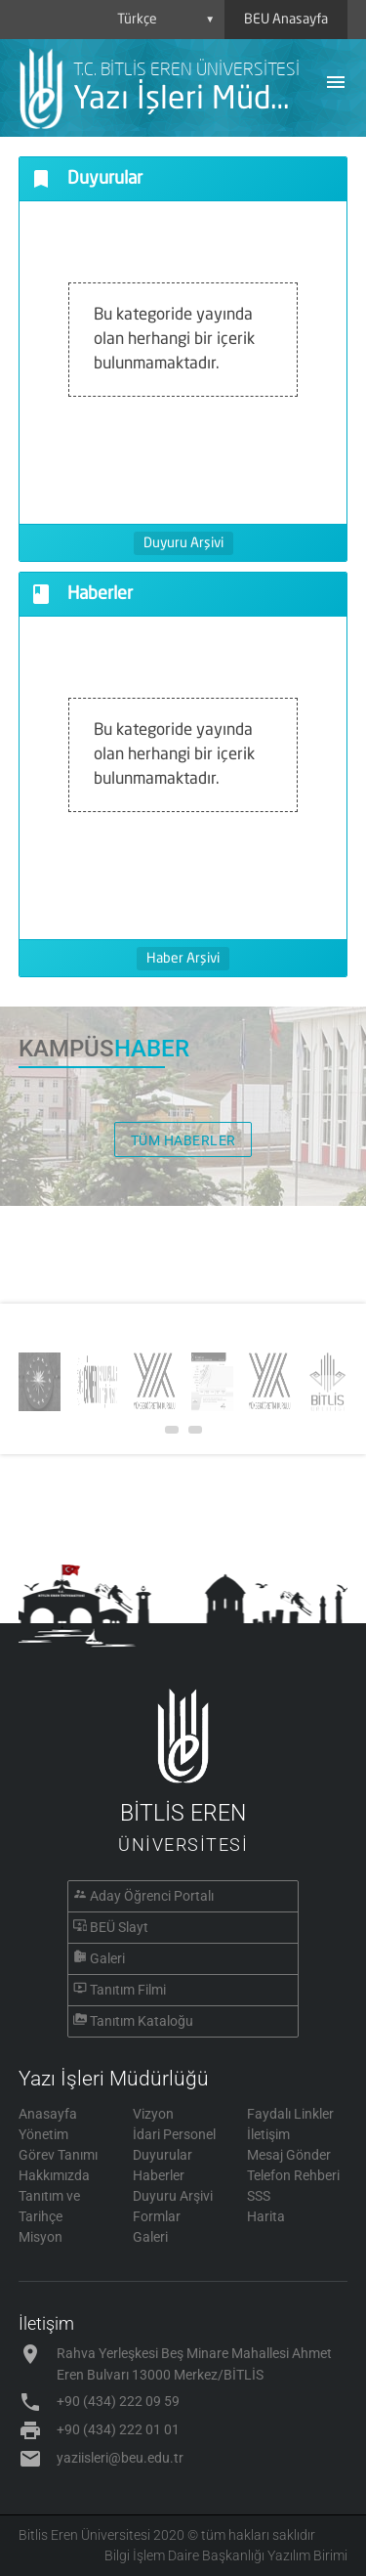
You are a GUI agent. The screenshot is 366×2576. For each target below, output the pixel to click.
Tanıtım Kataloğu (141, 2021)
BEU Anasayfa (286, 19)
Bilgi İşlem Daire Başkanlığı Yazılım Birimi (225, 2555)
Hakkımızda (54, 2175)
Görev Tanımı (58, 2155)
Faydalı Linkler (290, 2114)
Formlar (157, 2216)
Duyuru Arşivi (183, 543)
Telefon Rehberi (293, 2175)
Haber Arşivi (183, 959)
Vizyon (153, 2114)
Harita (266, 2216)
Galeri (107, 1958)
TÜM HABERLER (183, 1140)
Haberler (158, 2175)
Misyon (40, 2237)
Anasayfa (48, 2114)
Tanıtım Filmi (128, 1989)
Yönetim (43, 2134)
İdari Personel (174, 2134)
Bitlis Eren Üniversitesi (84, 2535)
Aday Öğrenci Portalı (152, 1896)
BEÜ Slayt (119, 1927)
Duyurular (162, 2155)
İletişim (268, 2134)
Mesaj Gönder (289, 2155)
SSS (258, 2196)
